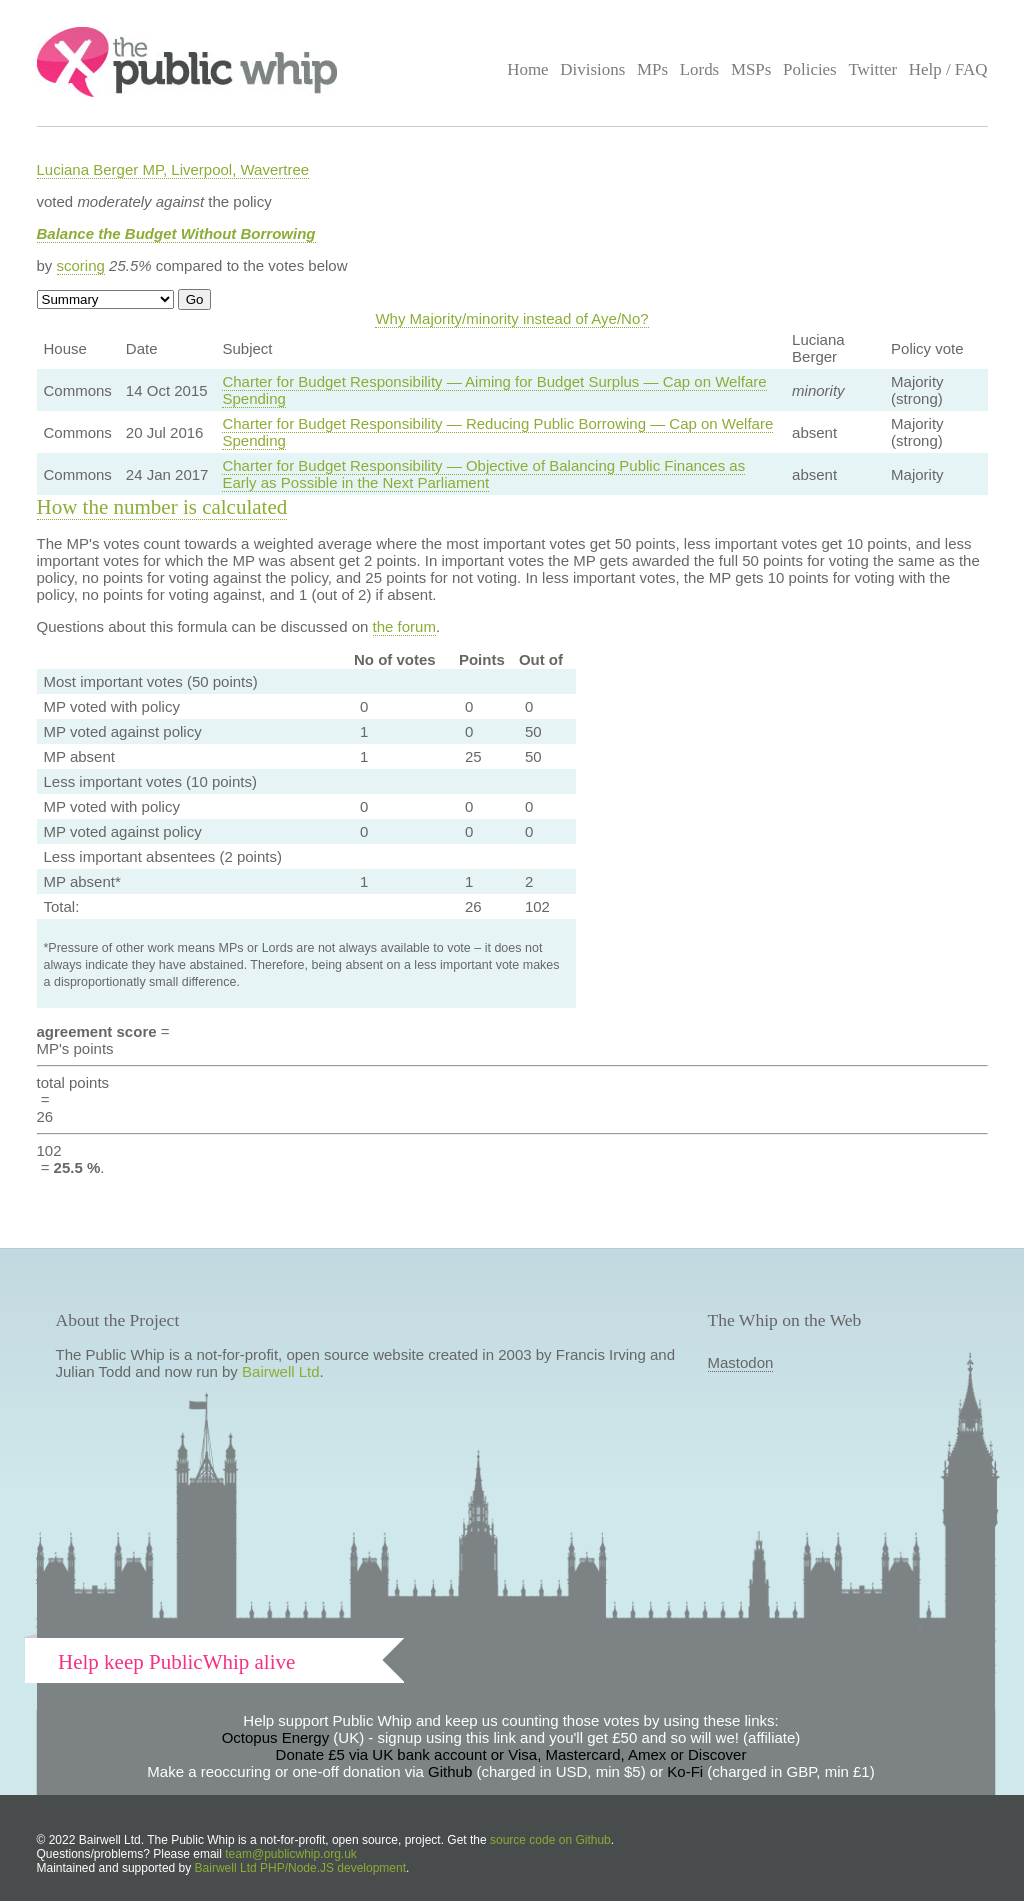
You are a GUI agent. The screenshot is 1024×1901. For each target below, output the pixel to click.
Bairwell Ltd (281, 1371)
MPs (652, 69)
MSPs (751, 69)
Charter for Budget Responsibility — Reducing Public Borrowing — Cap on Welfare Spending (497, 432)
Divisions (592, 69)
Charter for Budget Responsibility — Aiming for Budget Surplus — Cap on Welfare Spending (494, 390)
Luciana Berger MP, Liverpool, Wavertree (173, 169)
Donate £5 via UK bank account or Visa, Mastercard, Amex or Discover (511, 1754)
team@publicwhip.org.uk (291, 1854)
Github (450, 1771)
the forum (404, 626)
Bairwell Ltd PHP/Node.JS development (300, 1868)
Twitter (872, 69)
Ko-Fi (685, 1771)
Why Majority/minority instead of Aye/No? (511, 318)
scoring (81, 265)
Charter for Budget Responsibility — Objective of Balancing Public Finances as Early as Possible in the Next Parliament (483, 474)
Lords (700, 69)
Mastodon (741, 1362)
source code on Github (550, 1840)
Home (527, 69)
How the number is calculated (162, 507)
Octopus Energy (276, 1737)
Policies (810, 69)
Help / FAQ (948, 69)
